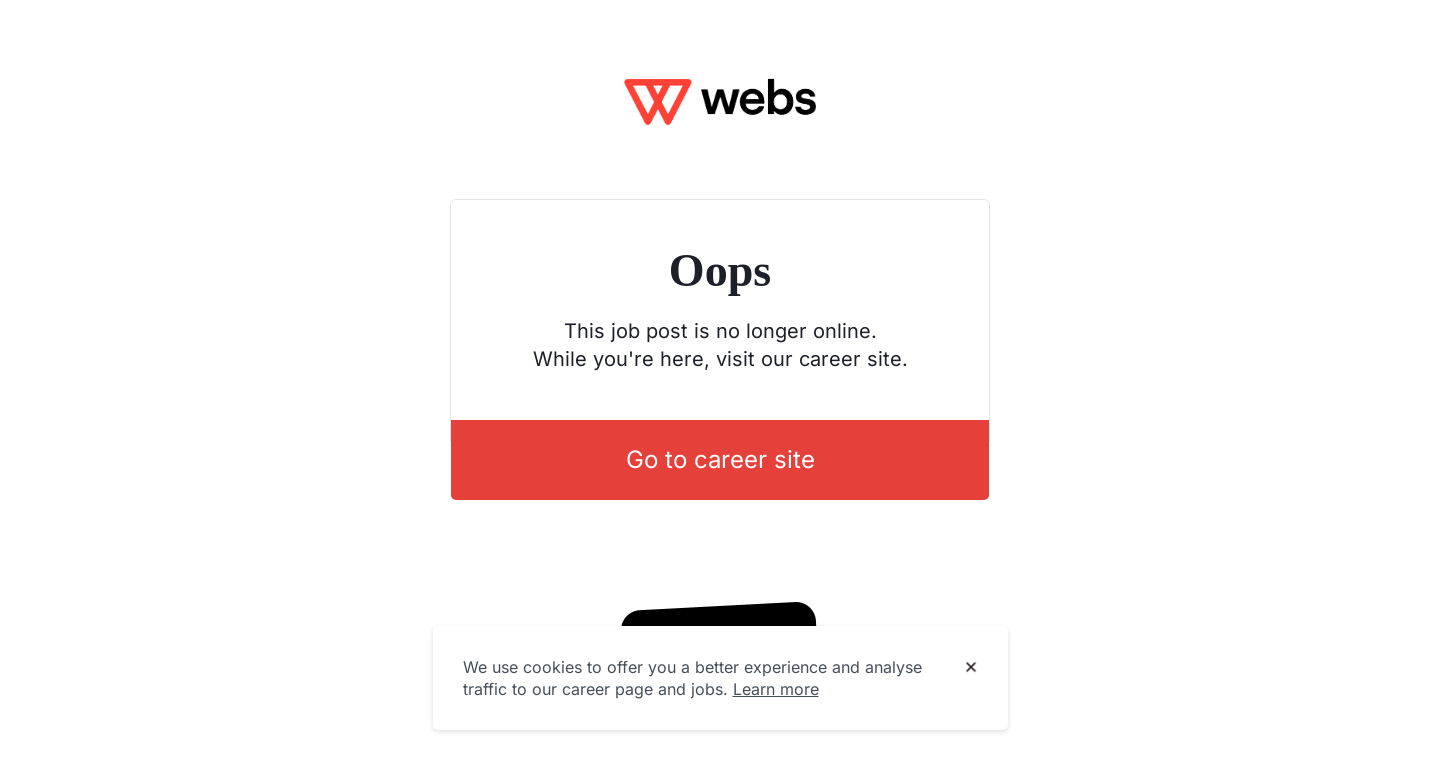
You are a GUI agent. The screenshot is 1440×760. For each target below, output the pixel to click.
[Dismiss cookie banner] (971, 668)
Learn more (776, 689)
